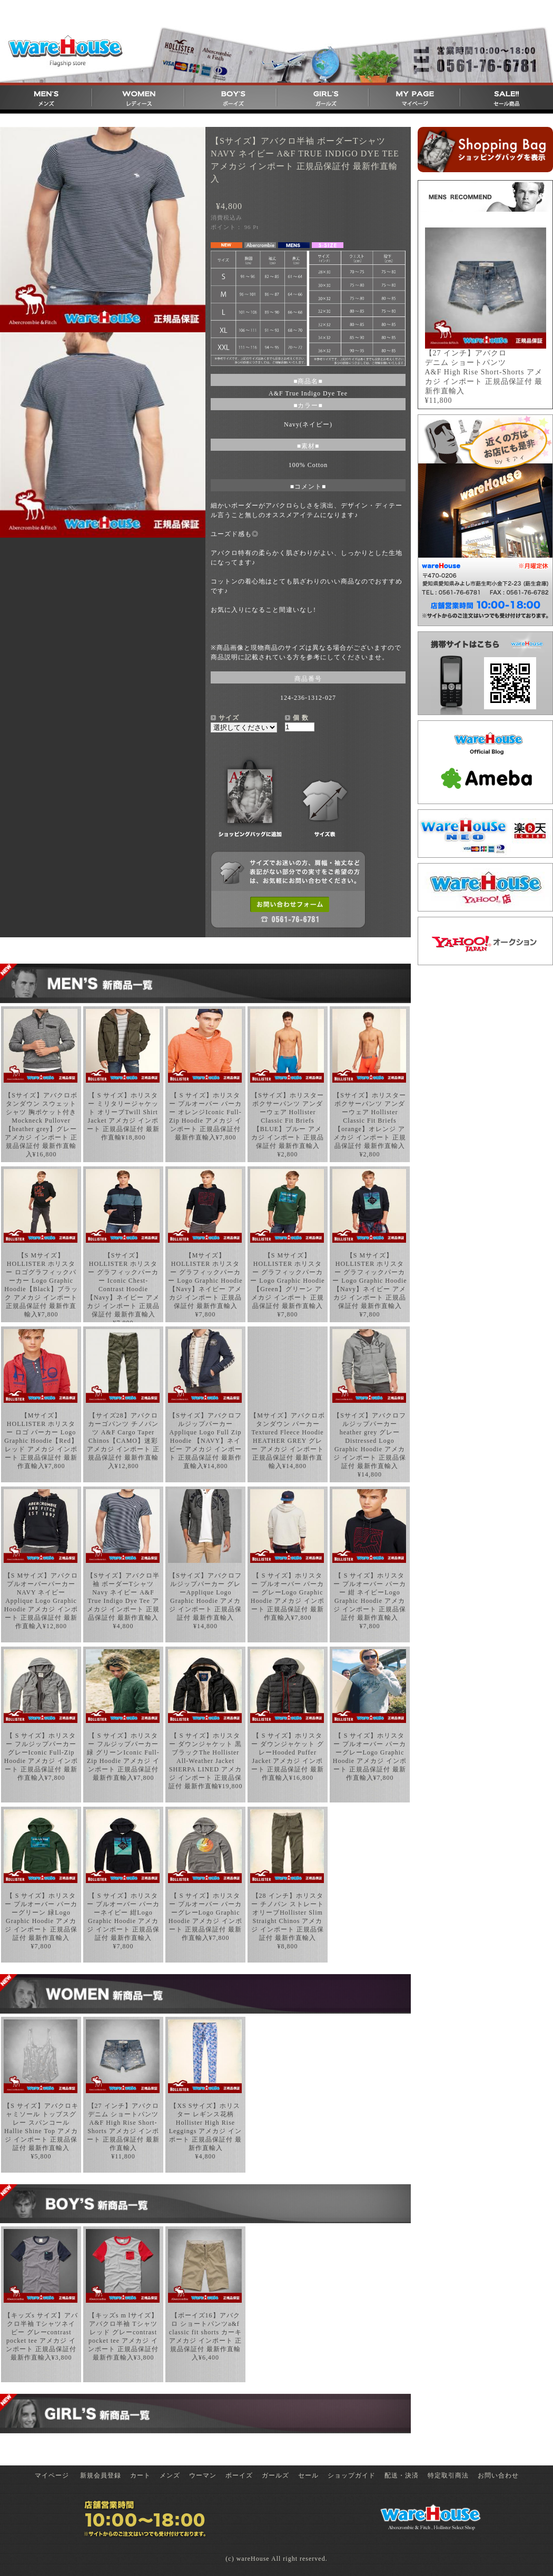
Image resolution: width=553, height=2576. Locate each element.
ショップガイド (352, 2475)
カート (140, 2475)
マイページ (52, 2475)
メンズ (170, 2475)
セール (308, 2475)
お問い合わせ (498, 2475)
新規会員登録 (100, 2475)
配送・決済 (401, 2475)
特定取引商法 (448, 2475)
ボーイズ (239, 2475)
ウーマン (202, 2475)
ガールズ (275, 2475)
